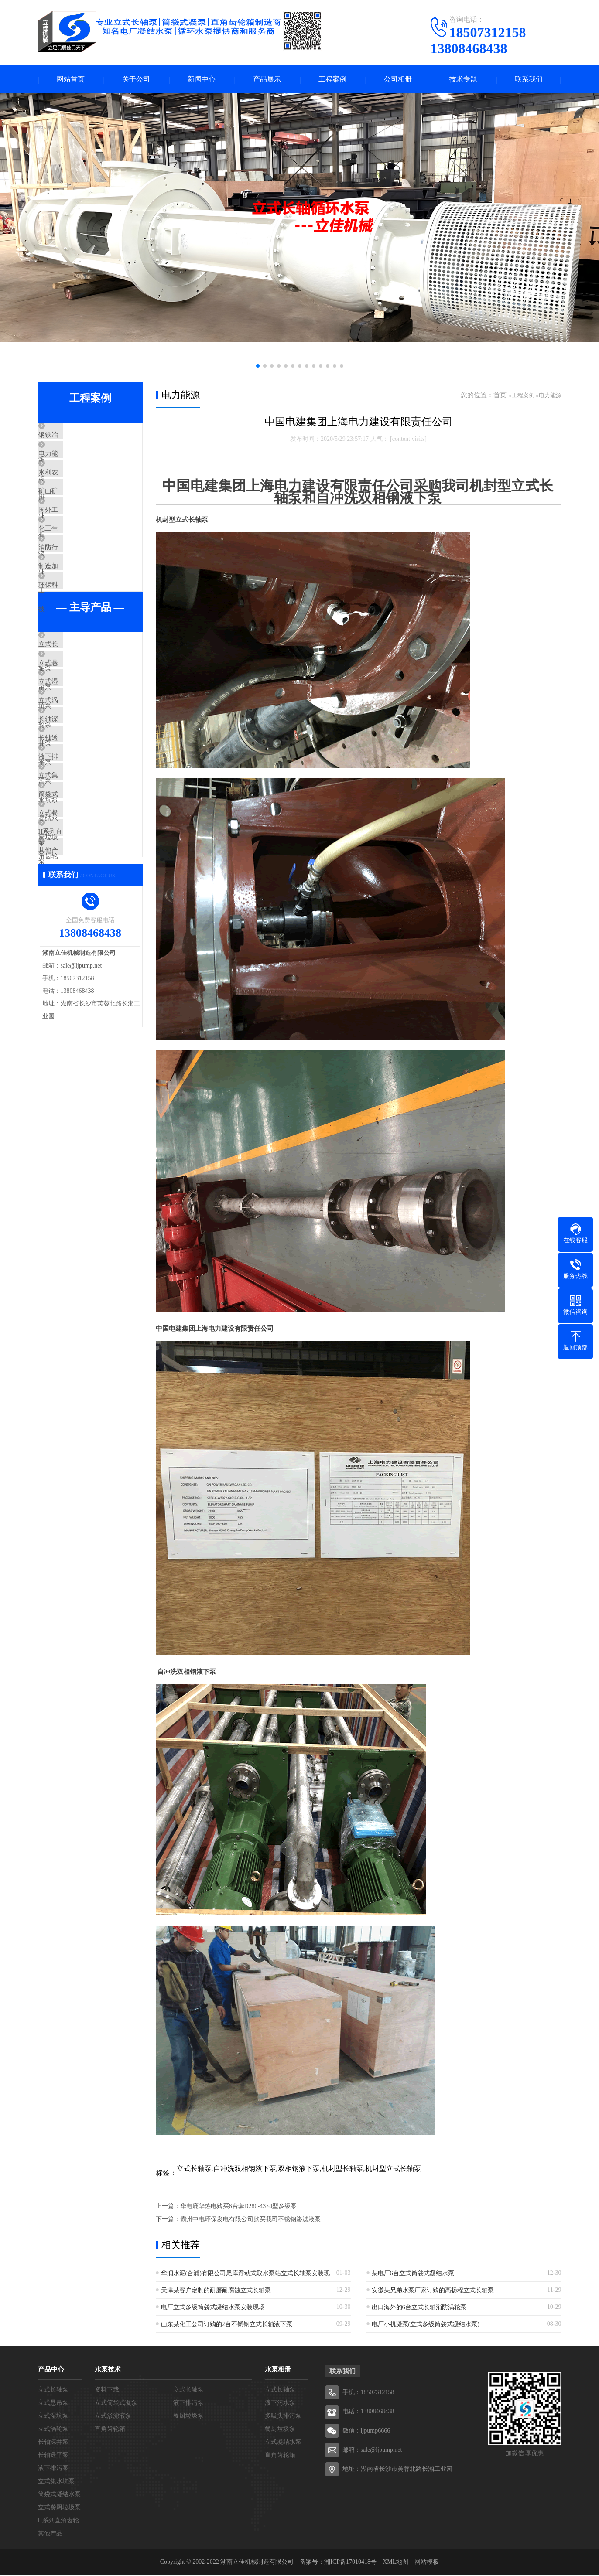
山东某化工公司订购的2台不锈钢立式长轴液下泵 (226, 2325)
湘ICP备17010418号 (350, 2562)
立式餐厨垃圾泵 (81, 940)
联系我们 (529, 79)
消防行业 (71, 590)
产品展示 (267, 79)
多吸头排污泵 (283, 2416)
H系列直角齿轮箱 (83, 965)
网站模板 (426, 2562)
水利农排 (71, 487)
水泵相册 (278, 2370)
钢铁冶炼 (71, 436)
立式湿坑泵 (74, 759)
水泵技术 (108, 2370)
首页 (500, 395)
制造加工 (71, 616)
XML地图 (395, 2562)
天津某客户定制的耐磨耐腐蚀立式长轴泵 (216, 2291)
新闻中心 (202, 79)
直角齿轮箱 (110, 2429)
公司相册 (398, 79)
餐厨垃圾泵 (188, 2416)
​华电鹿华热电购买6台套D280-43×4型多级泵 (238, 2207)
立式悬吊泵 (74, 734)
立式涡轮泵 (74, 785)
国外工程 (71, 539)
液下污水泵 (280, 2403)
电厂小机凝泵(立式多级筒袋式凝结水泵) (425, 2325)
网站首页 (71, 79)
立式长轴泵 (74, 708)
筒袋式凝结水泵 (81, 914)
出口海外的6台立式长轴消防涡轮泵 (419, 2308)
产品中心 (51, 2370)
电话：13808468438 (368, 2412)
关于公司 (136, 79)
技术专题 (463, 79)
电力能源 (71, 462)
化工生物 (71, 565)
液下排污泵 (74, 862)
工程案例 (332, 79)
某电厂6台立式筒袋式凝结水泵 (413, 2274)
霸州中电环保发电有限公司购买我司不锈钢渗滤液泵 (250, 2220)
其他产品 (71, 991)
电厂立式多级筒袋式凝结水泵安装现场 (213, 2308)
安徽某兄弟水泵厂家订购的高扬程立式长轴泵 (433, 2291)
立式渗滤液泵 (113, 2416)
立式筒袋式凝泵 (116, 2403)
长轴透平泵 (74, 837)
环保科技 (71, 642)
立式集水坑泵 (78, 888)
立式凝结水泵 (283, 2443)
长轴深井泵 (74, 811)
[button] (258, 366)
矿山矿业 (71, 513)
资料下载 (107, 2390)
